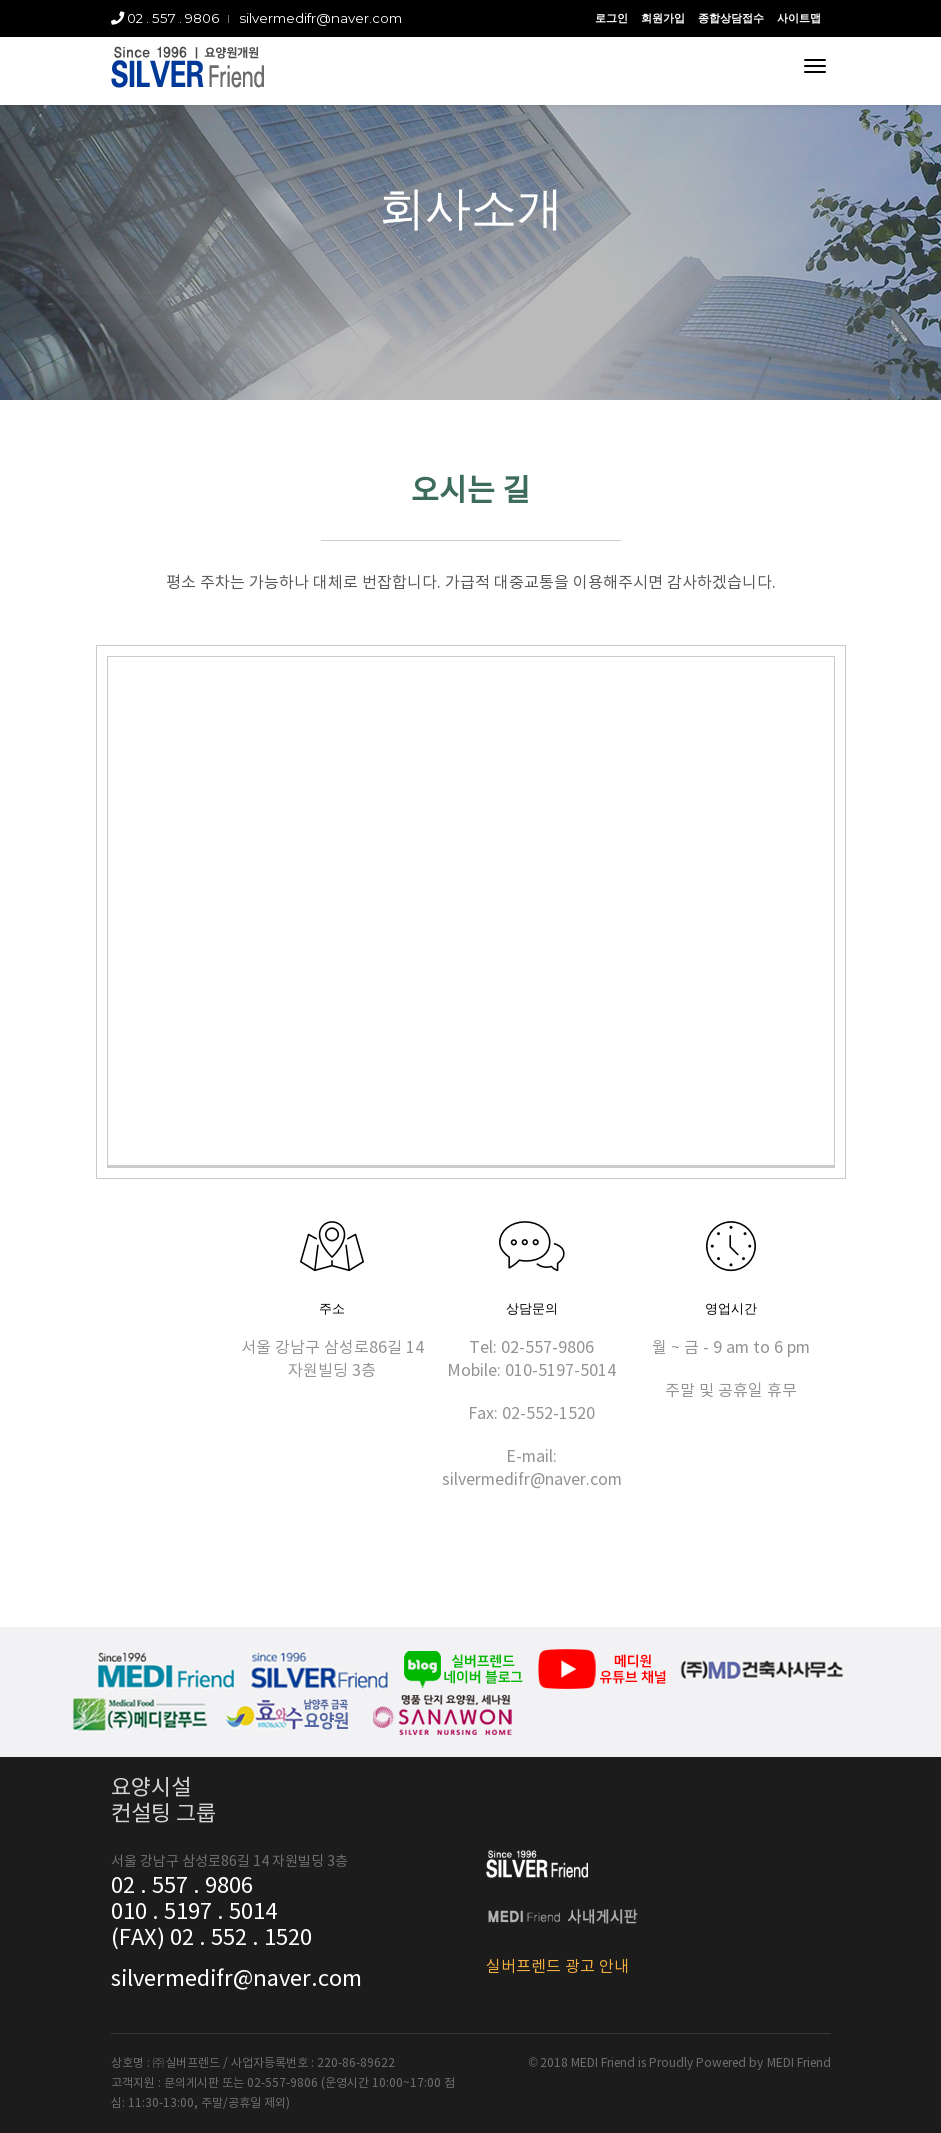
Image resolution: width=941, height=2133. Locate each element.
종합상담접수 (731, 18)
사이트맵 (799, 18)
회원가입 (663, 18)
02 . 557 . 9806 (165, 18)
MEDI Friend (799, 2063)
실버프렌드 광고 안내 (557, 1967)
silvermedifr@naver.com (320, 18)
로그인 (611, 18)
